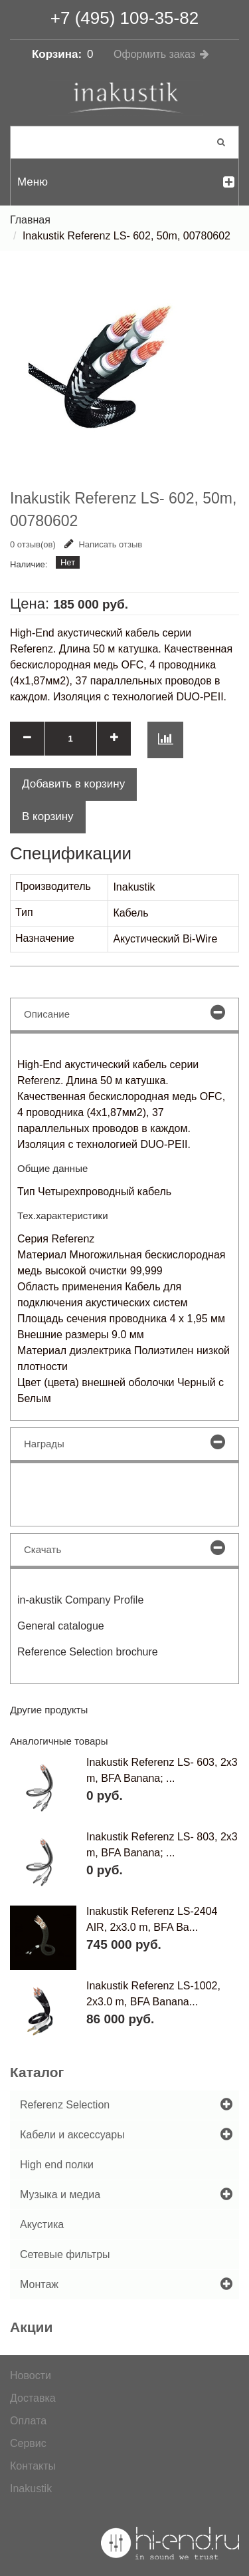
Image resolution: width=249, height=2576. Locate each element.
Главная (30, 219)
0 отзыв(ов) (33, 544)
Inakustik (31, 2488)
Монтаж (39, 2284)
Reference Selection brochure (87, 1651)
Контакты (33, 2466)
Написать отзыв (103, 544)
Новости (30, 2375)
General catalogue (60, 1626)
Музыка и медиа (60, 2194)
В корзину (48, 816)
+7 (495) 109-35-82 (124, 18)
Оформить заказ (154, 54)
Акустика (42, 2224)
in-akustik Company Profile (80, 1600)
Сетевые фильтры (65, 2254)
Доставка (33, 2398)
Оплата (28, 2420)
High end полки (57, 2164)
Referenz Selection (65, 2104)
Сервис (28, 2443)
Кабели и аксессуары (72, 2134)
